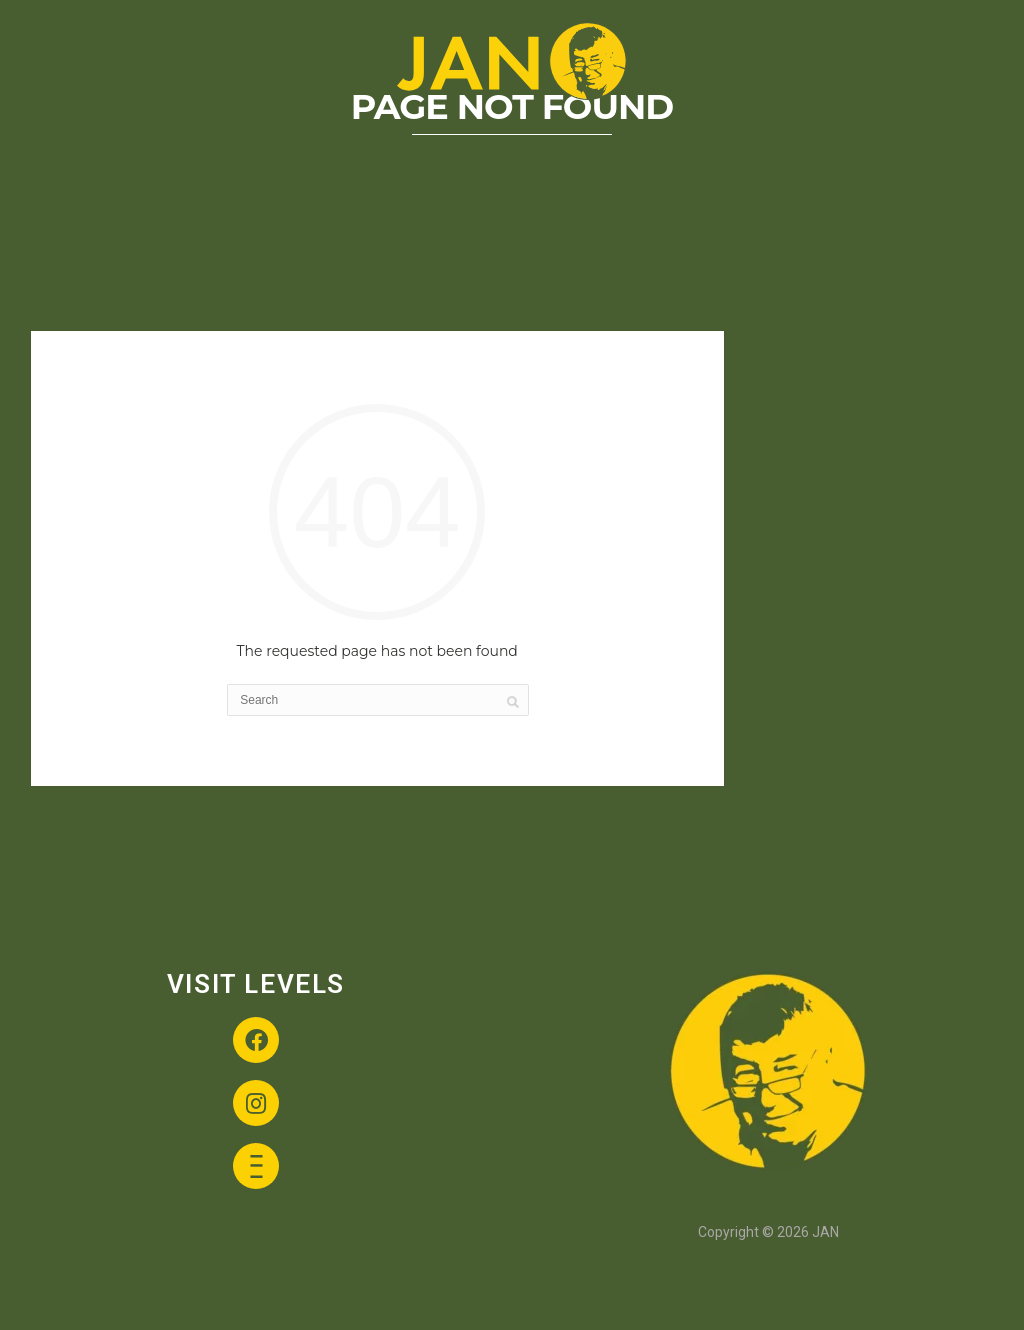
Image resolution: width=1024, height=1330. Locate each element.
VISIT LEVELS (256, 984)
